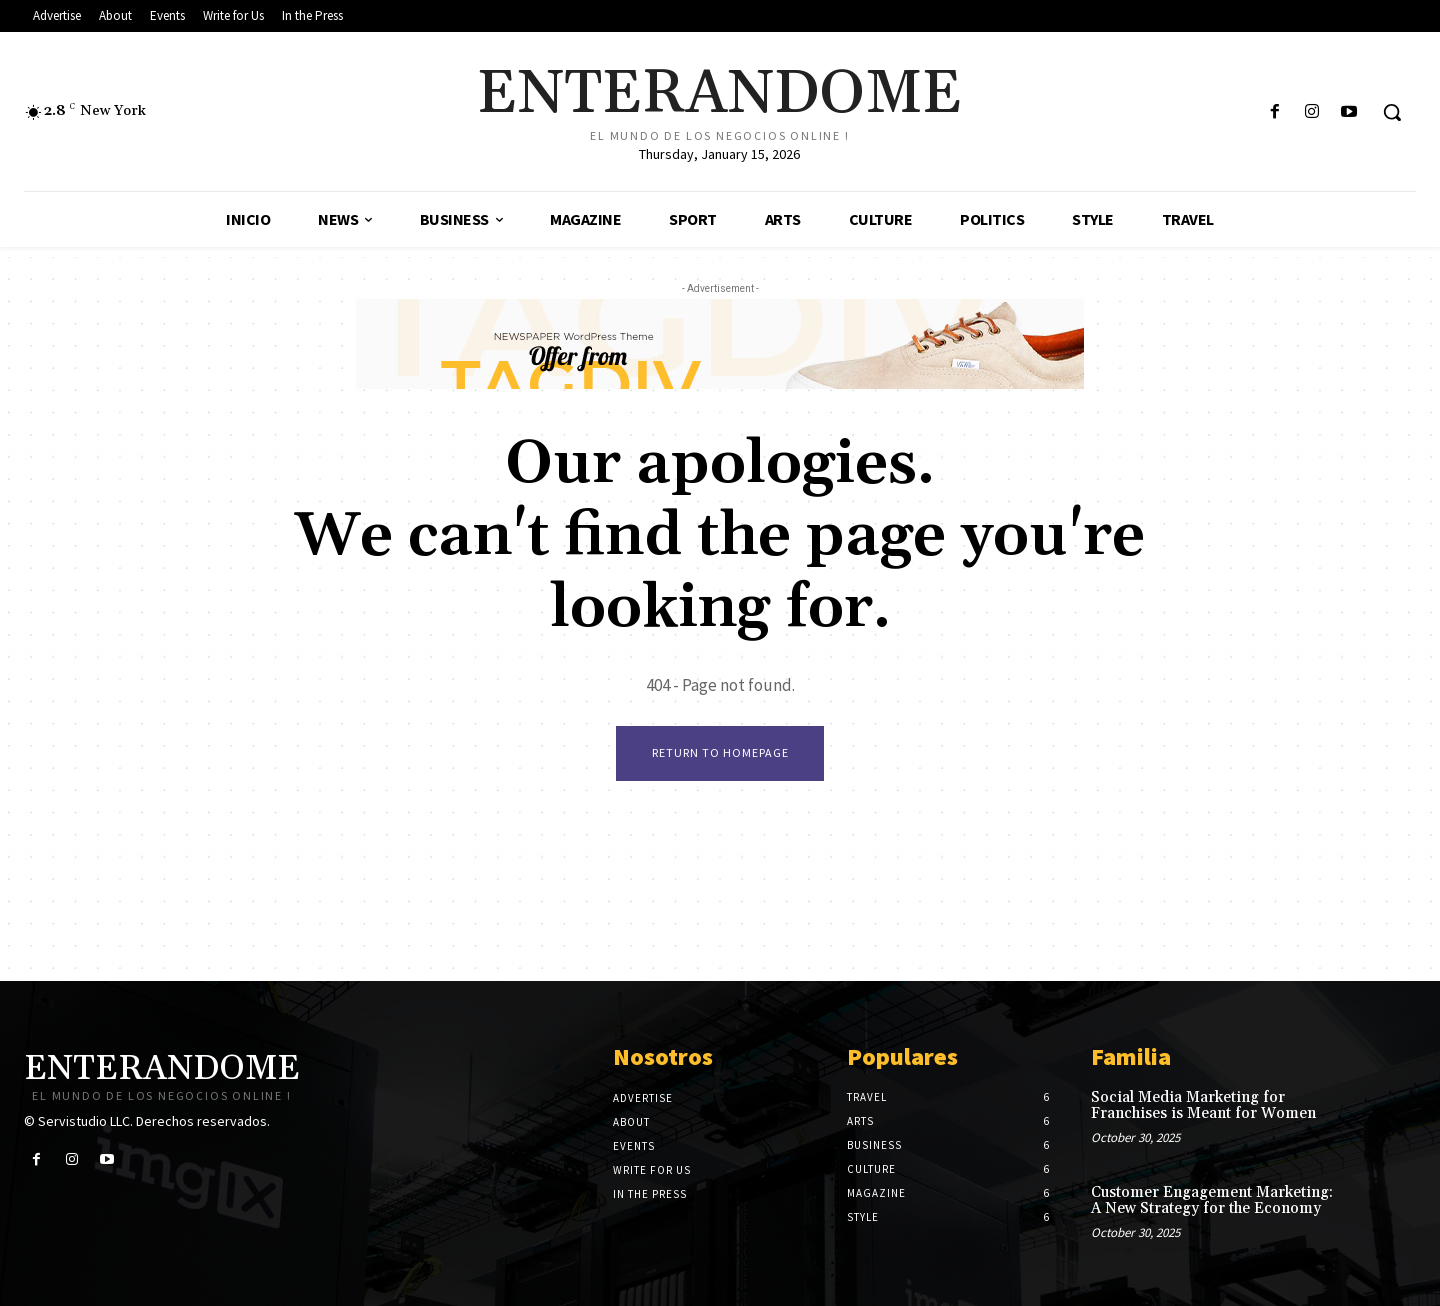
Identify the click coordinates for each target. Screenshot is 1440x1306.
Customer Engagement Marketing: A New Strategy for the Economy (1212, 1201)
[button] (1392, 112)
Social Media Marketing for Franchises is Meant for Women (1203, 1106)
